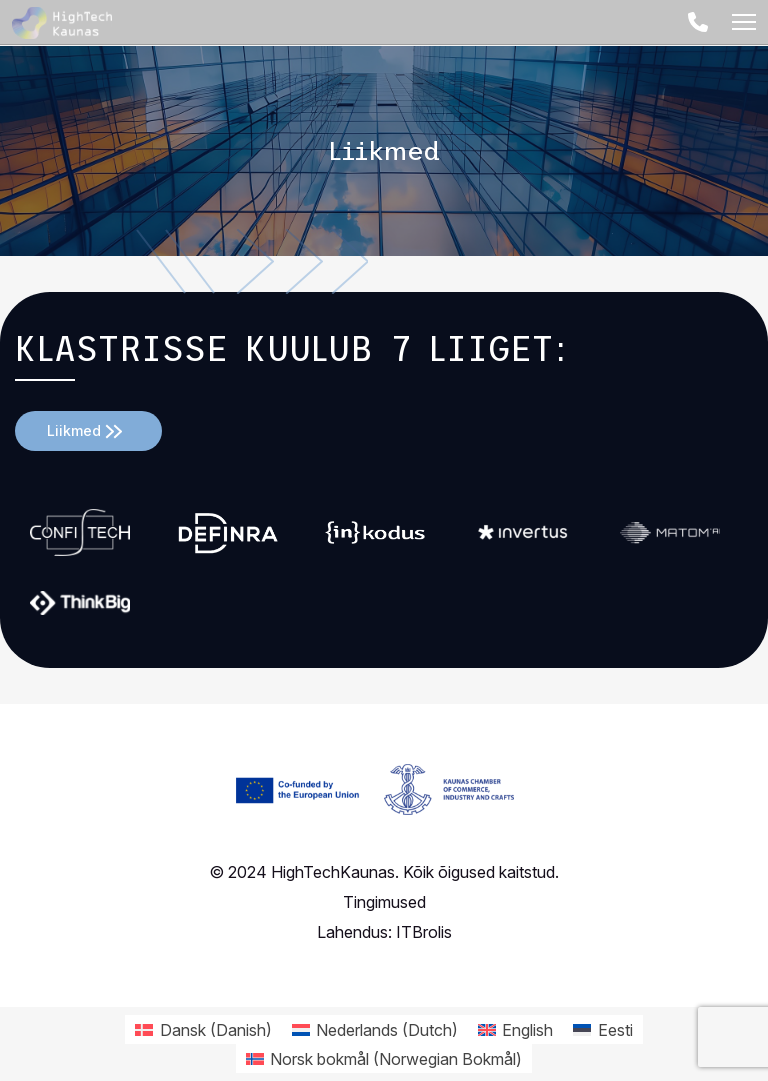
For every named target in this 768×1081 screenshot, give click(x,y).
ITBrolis (424, 932)
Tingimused (384, 902)
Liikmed (74, 430)
